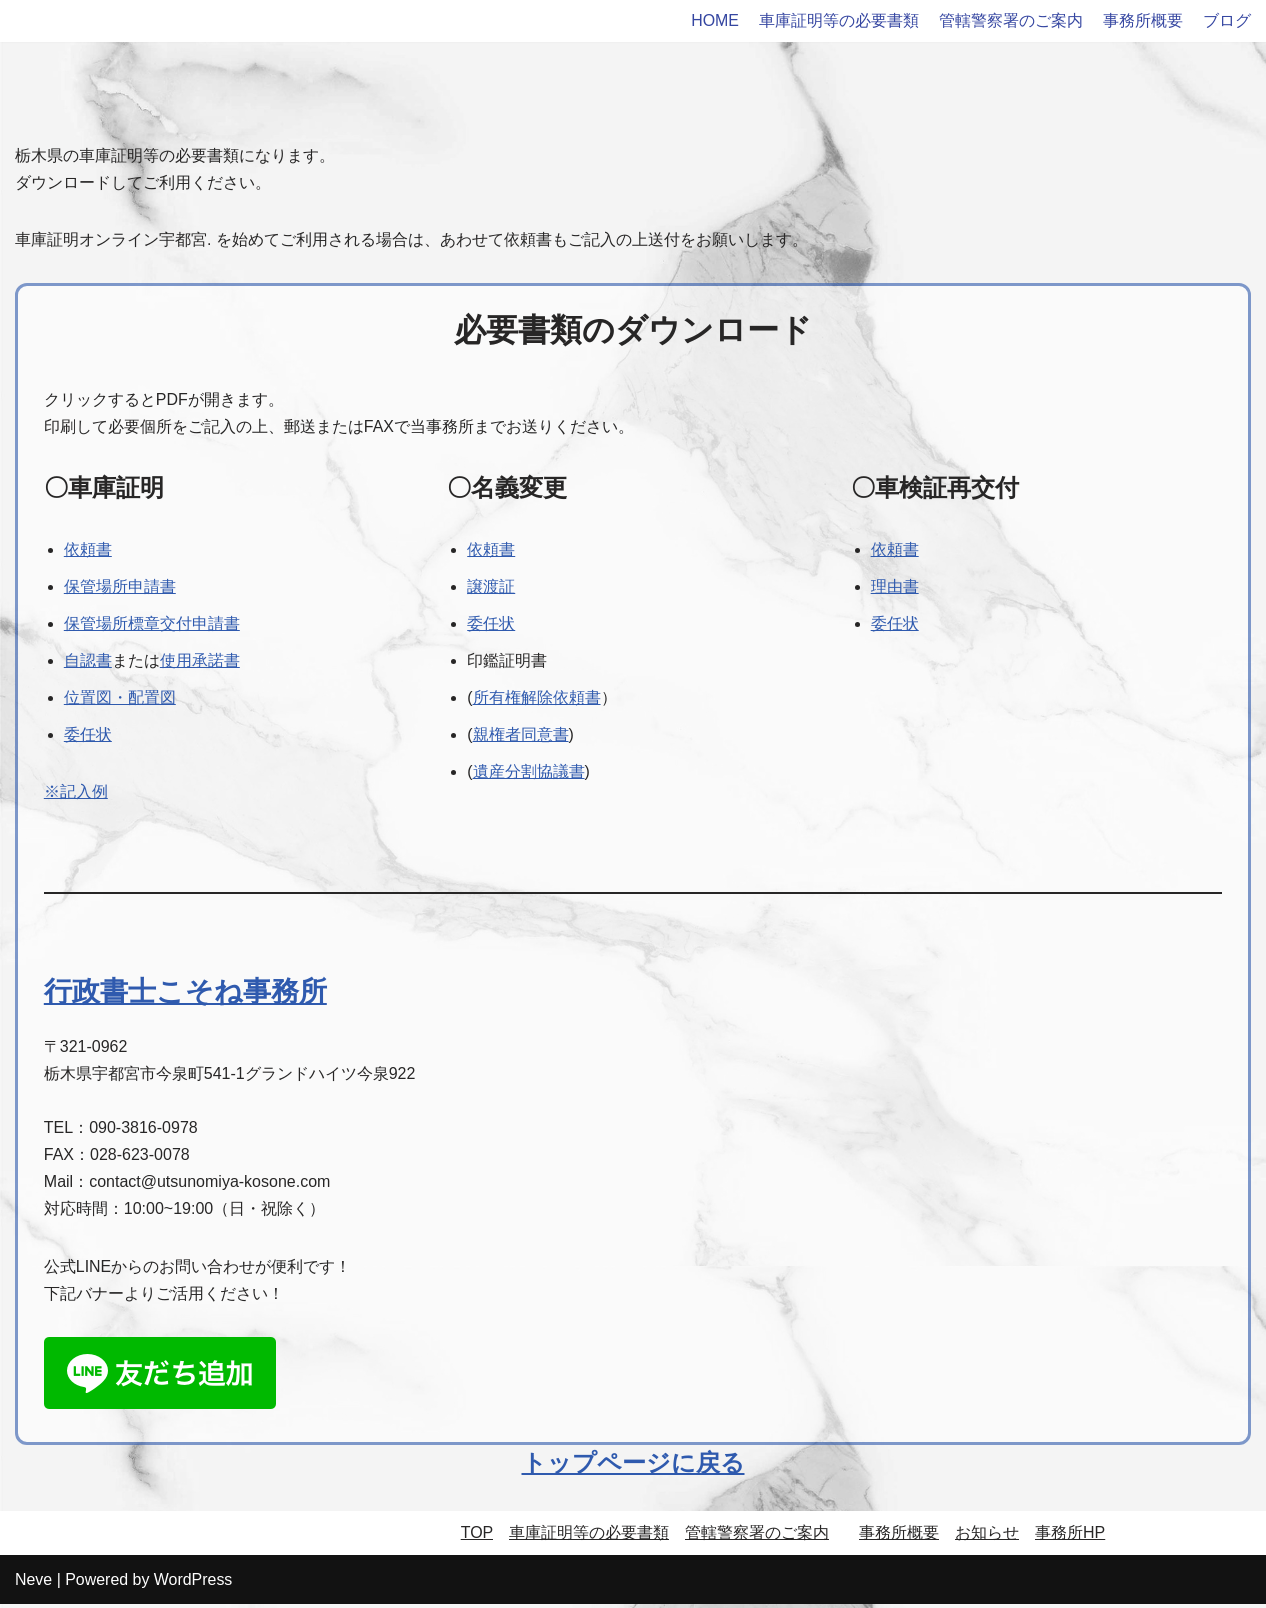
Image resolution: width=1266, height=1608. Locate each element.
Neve (33, 1582)
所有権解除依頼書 (537, 698)
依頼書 (88, 550)
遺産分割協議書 (529, 773)
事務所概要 (1143, 20)
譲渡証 (491, 587)
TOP (477, 1536)
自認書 (88, 661)
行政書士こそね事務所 (185, 993)
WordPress (193, 1582)
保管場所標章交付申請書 (152, 624)
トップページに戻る (633, 1466)
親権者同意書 (521, 736)
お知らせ (987, 1536)
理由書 (895, 587)
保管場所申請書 (120, 587)
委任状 (88, 736)
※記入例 (76, 793)
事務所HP (1070, 1536)
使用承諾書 (200, 661)
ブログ (1227, 20)
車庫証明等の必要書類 (839, 20)
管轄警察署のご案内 (1011, 20)
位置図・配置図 (120, 698)
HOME (715, 20)
